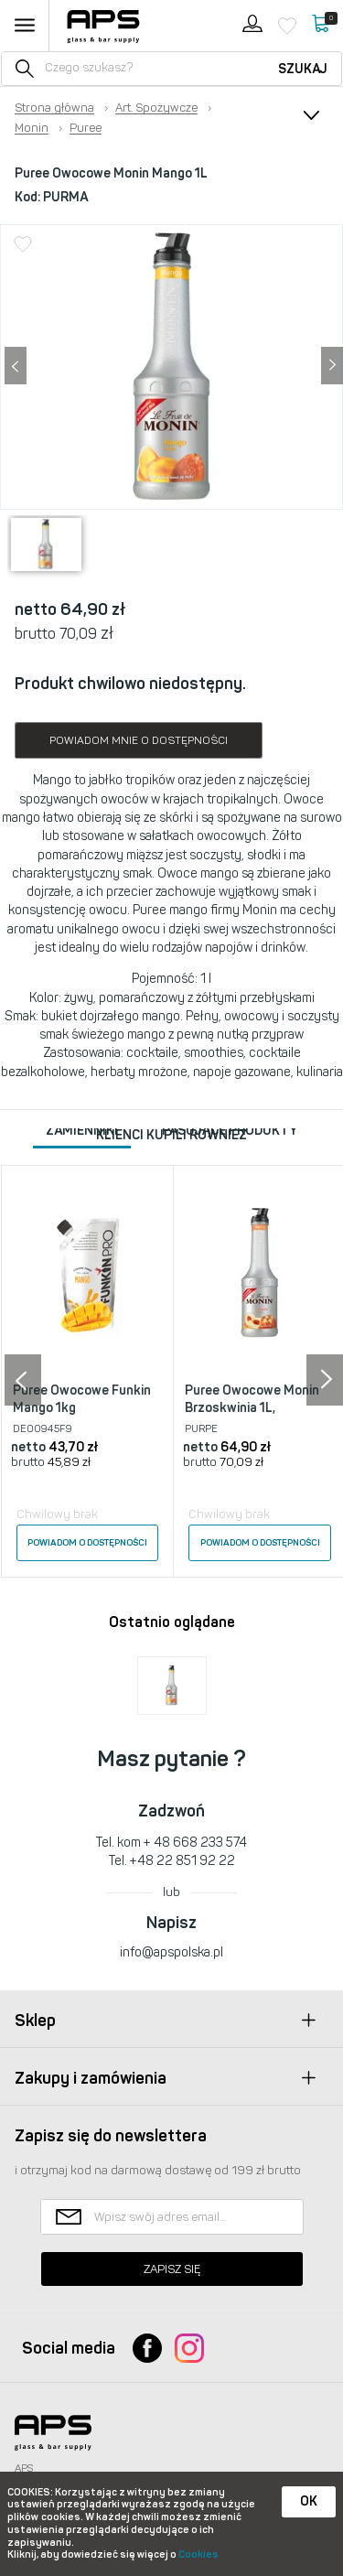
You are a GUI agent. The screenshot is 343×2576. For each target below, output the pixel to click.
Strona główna (54, 108)
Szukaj (302, 69)
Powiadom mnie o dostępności (138, 740)
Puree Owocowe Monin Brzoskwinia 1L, (252, 1400)
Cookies (198, 2554)
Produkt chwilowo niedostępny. (130, 684)
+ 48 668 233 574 (195, 1842)
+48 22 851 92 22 (182, 1861)
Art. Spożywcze (156, 108)
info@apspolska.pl (171, 1952)
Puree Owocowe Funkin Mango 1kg (82, 1400)
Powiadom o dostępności (87, 1542)
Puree (86, 128)
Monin (31, 128)
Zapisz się (172, 2269)
